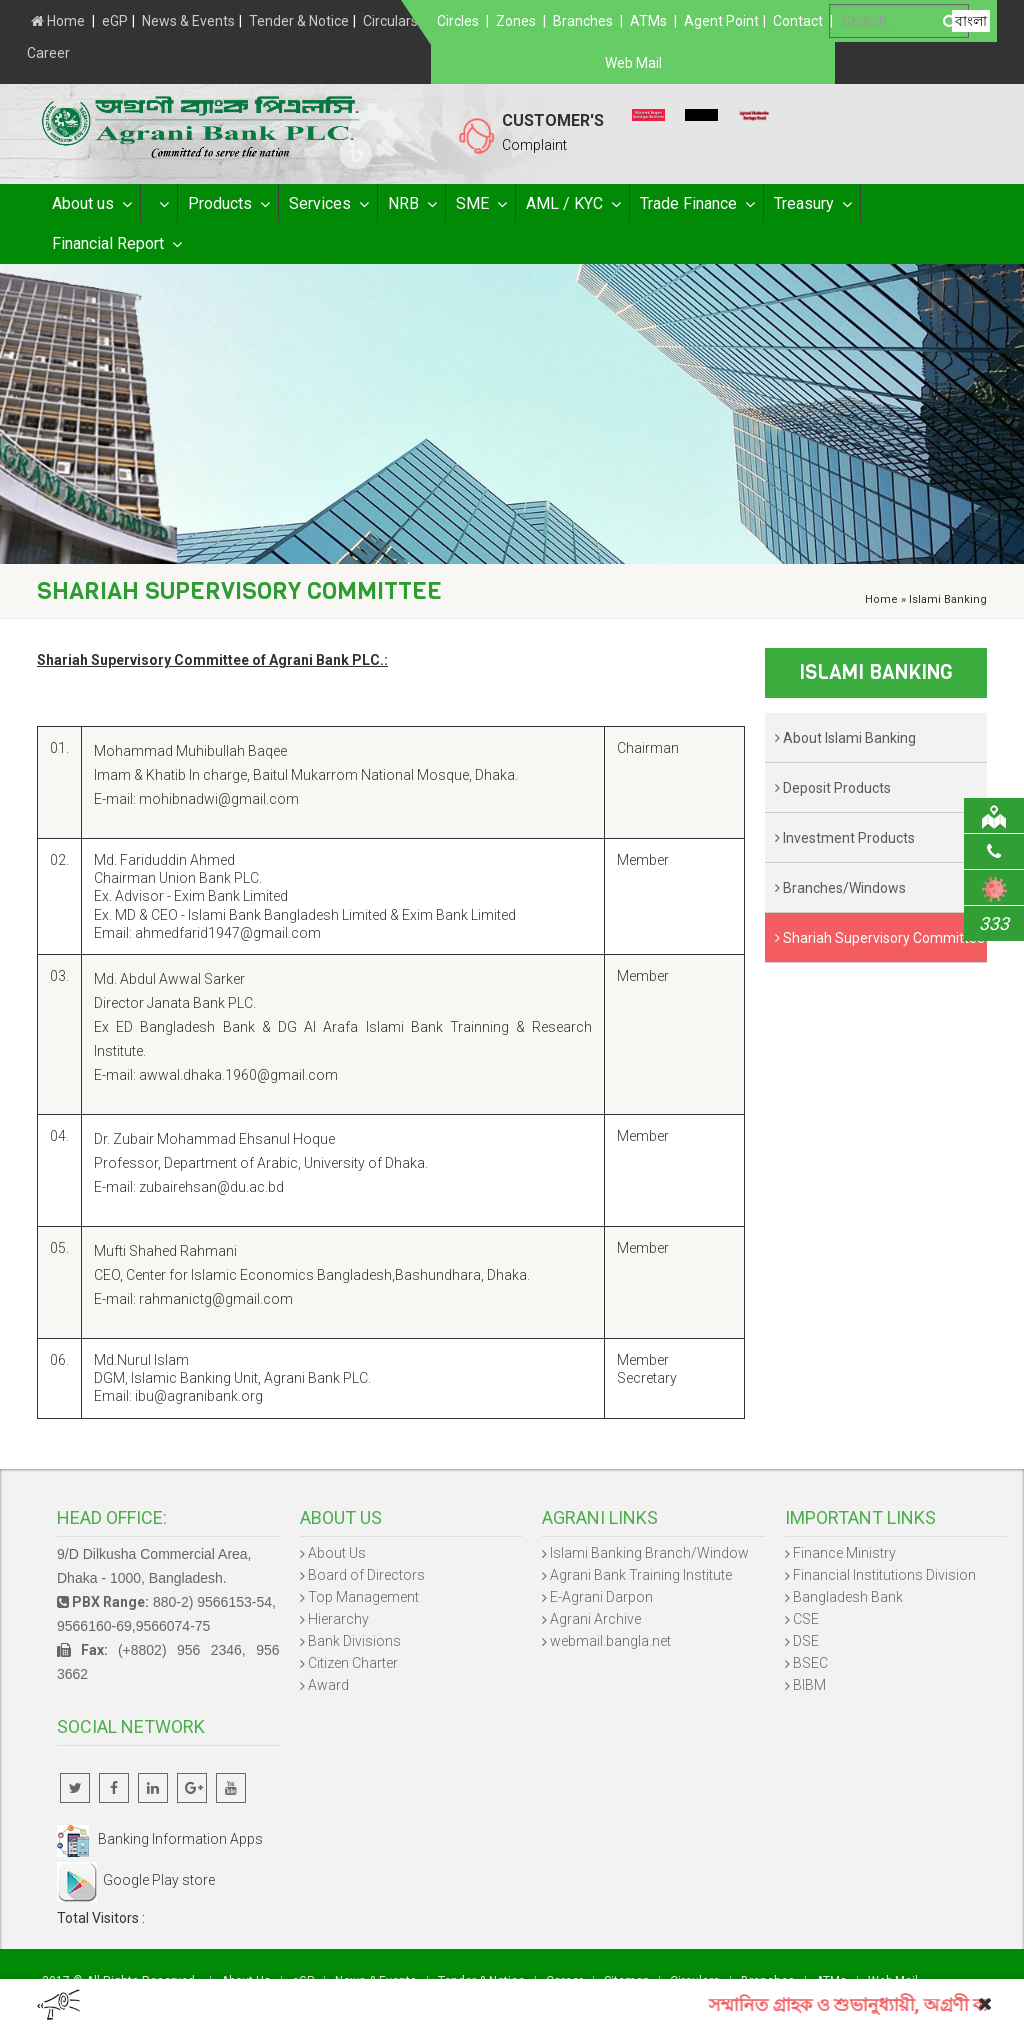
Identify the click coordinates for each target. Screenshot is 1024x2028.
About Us (337, 1553)
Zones (516, 21)
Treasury (812, 204)
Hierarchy (338, 1619)
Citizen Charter (353, 1663)
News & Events (188, 21)
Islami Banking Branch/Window (649, 1553)
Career (48, 53)
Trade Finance (696, 204)
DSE (806, 1641)
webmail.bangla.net (610, 1641)
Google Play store (136, 1880)
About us (91, 204)
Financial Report (116, 244)
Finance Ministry (844, 1553)
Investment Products (845, 838)
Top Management (363, 1597)
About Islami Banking (845, 738)
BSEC (810, 1663)
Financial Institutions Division (884, 1575)
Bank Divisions (354, 1641)
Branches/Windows (840, 888)
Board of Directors (366, 1575)
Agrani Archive (595, 1619)
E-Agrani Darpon (601, 1597)
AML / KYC (572, 204)
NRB (411, 204)
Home (58, 21)
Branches (583, 21)
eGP (115, 21)
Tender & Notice (299, 21)
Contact (798, 21)
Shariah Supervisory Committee (880, 938)
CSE (806, 1619)
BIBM (809, 1685)
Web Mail (633, 63)
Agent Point (721, 21)
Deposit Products (833, 788)
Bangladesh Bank (848, 1597)
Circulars (390, 21)
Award (328, 1685)
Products (228, 204)
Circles (458, 21)
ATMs (648, 21)
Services (328, 204)
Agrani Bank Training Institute (641, 1575)
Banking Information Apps (160, 1839)
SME (480, 204)
